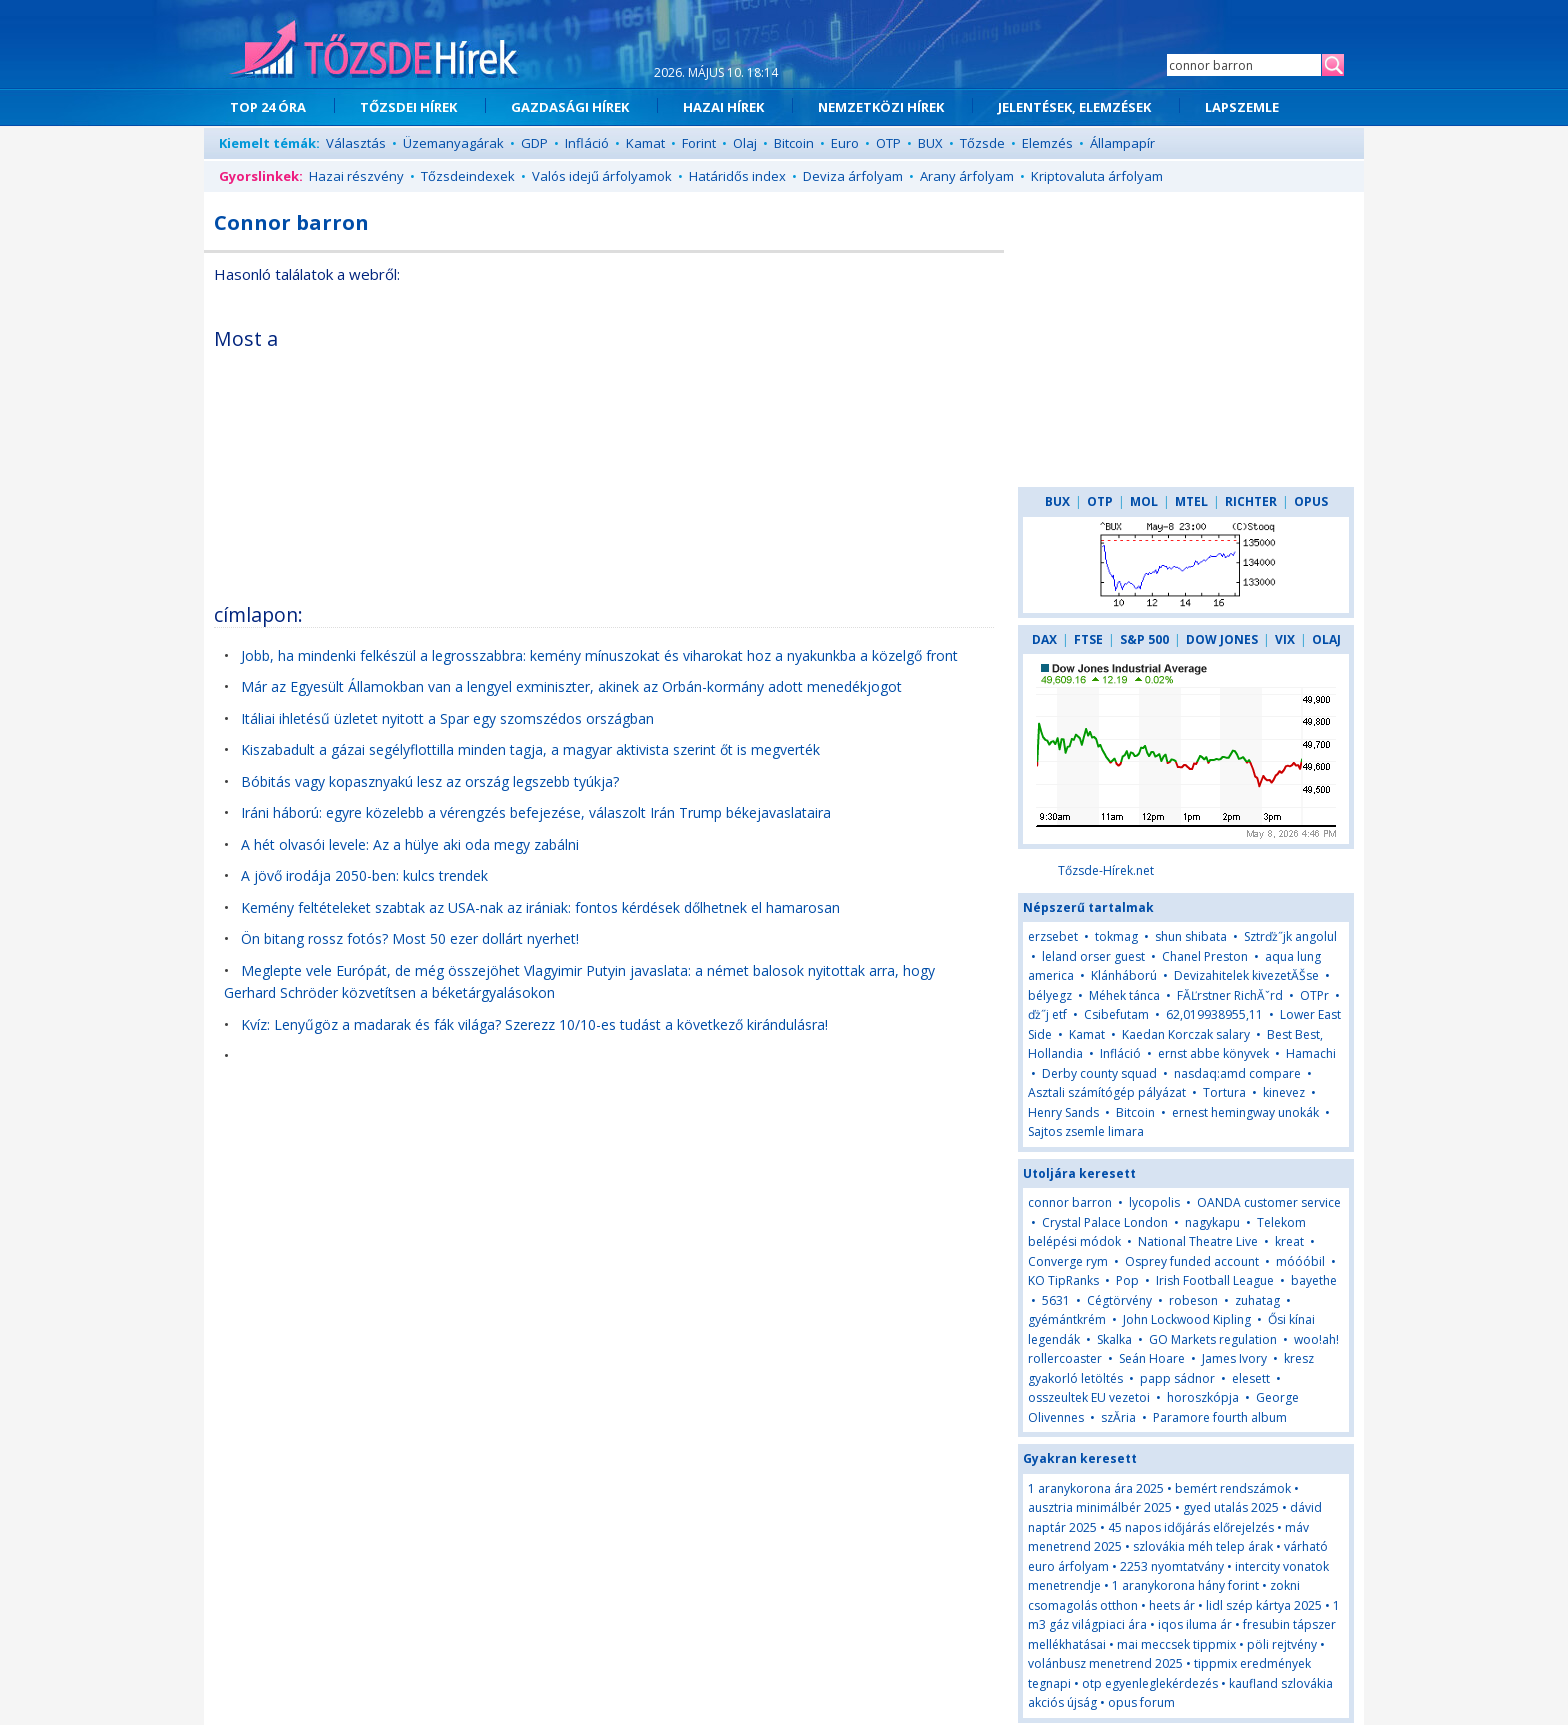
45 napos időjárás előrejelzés (1191, 1527)
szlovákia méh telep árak (1203, 1546)
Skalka (1114, 1339)
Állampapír (1122, 143)
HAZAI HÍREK (723, 107)
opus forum (1141, 1702)
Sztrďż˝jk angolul (1290, 936)
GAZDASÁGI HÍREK (570, 107)
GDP (534, 143)
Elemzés (1047, 143)
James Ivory (1234, 1358)
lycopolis (1154, 1202)
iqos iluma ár (1195, 1624)
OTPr (1314, 995)
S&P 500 (1144, 639)
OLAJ (1326, 639)
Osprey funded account (1192, 1261)
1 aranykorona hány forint (1185, 1585)
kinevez (1284, 1092)
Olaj (745, 143)
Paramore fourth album (1220, 1417)
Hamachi (1311, 1053)
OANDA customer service (1269, 1202)
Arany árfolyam (967, 176)
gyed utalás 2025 (1231, 1507)
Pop (1127, 1280)
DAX (1044, 639)
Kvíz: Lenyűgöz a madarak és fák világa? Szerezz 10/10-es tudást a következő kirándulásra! (534, 1024)
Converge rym (1068, 1261)
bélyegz (1050, 995)
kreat (1289, 1241)
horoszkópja (1203, 1397)
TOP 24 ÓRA (268, 107)
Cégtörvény (1119, 1300)
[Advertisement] (821, 454)
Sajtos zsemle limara (1086, 1131)
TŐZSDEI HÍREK (408, 107)
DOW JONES (1222, 639)
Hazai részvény (356, 176)
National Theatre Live (1198, 1241)
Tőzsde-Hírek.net (1106, 870)
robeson (1193, 1300)
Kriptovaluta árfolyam (1097, 176)
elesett (1251, 1378)
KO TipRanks (1063, 1280)
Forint (699, 143)
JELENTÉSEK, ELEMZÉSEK (1074, 107)
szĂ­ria (1118, 1417)
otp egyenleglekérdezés (1150, 1683)
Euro (845, 143)
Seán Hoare (1152, 1358)
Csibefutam (1116, 1014)
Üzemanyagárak (453, 143)
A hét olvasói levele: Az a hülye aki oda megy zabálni (410, 844)
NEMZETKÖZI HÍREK (881, 107)
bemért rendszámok (1233, 1488)
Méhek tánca (1124, 995)
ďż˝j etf (1047, 1014)
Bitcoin (794, 143)
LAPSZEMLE (1242, 107)
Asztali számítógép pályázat (1107, 1092)
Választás (356, 143)
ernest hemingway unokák (1245, 1112)
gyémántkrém (1067, 1319)
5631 (1056, 1300)
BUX (930, 143)
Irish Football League (1215, 1280)
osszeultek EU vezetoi (1089, 1397)
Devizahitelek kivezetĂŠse (1246, 975)
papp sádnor (1177, 1378)
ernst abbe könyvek (1213, 1053)
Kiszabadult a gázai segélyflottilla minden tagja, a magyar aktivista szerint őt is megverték (530, 749)
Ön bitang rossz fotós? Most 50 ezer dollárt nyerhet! (410, 938)
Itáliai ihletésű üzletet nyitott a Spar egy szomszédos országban (447, 718)
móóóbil (1300, 1261)
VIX (1285, 639)
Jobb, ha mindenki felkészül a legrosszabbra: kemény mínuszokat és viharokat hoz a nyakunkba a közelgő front (599, 655)
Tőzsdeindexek (468, 176)
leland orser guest (1093, 956)
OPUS (1311, 501)
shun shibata (1191, 936)
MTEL (1191, 501)
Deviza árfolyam (853, 176)
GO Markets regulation (1213, 1339)
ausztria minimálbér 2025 (1100, 1507)
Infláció (587, 143)
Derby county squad (1099, 1073)
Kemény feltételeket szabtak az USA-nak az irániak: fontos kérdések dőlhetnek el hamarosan (540, 907)
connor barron (1070, 1202)
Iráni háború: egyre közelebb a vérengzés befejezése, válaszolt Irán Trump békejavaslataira (536, 812)
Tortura (1224, 1092)
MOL (1144, 501)
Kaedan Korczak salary (1186, 1034)
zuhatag (1257, 1300)
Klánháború (1124, 975)
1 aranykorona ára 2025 (1096, 1488)
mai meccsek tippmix (1176, 1644)
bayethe (1314, 1280)
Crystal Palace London (1105, 1222)
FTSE (1088, 639)
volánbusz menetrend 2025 (1105, 1663)
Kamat (645, 143)
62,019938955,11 (1214, 1014)
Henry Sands (1063, 1112)
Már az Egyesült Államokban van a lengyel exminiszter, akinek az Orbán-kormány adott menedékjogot (571, 686)
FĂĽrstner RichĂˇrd (1230, 995)
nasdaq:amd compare (1237, 1073)
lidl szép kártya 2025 (1264, 1605)
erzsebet (1053, 936)
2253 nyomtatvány (1172, 1566)
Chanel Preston (1205, 956)
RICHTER (1251, 501)
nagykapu (1212, 1222)
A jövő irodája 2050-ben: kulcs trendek (364, 875)
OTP (888, 143)
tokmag (1116, 936)
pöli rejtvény (1282, 1644)
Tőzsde (982, 143)
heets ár (1172, 1605)
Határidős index (737, 176)
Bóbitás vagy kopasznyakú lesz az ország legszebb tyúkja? (430, 781)
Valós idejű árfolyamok (602, 176)
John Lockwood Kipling (1187, 1319)
